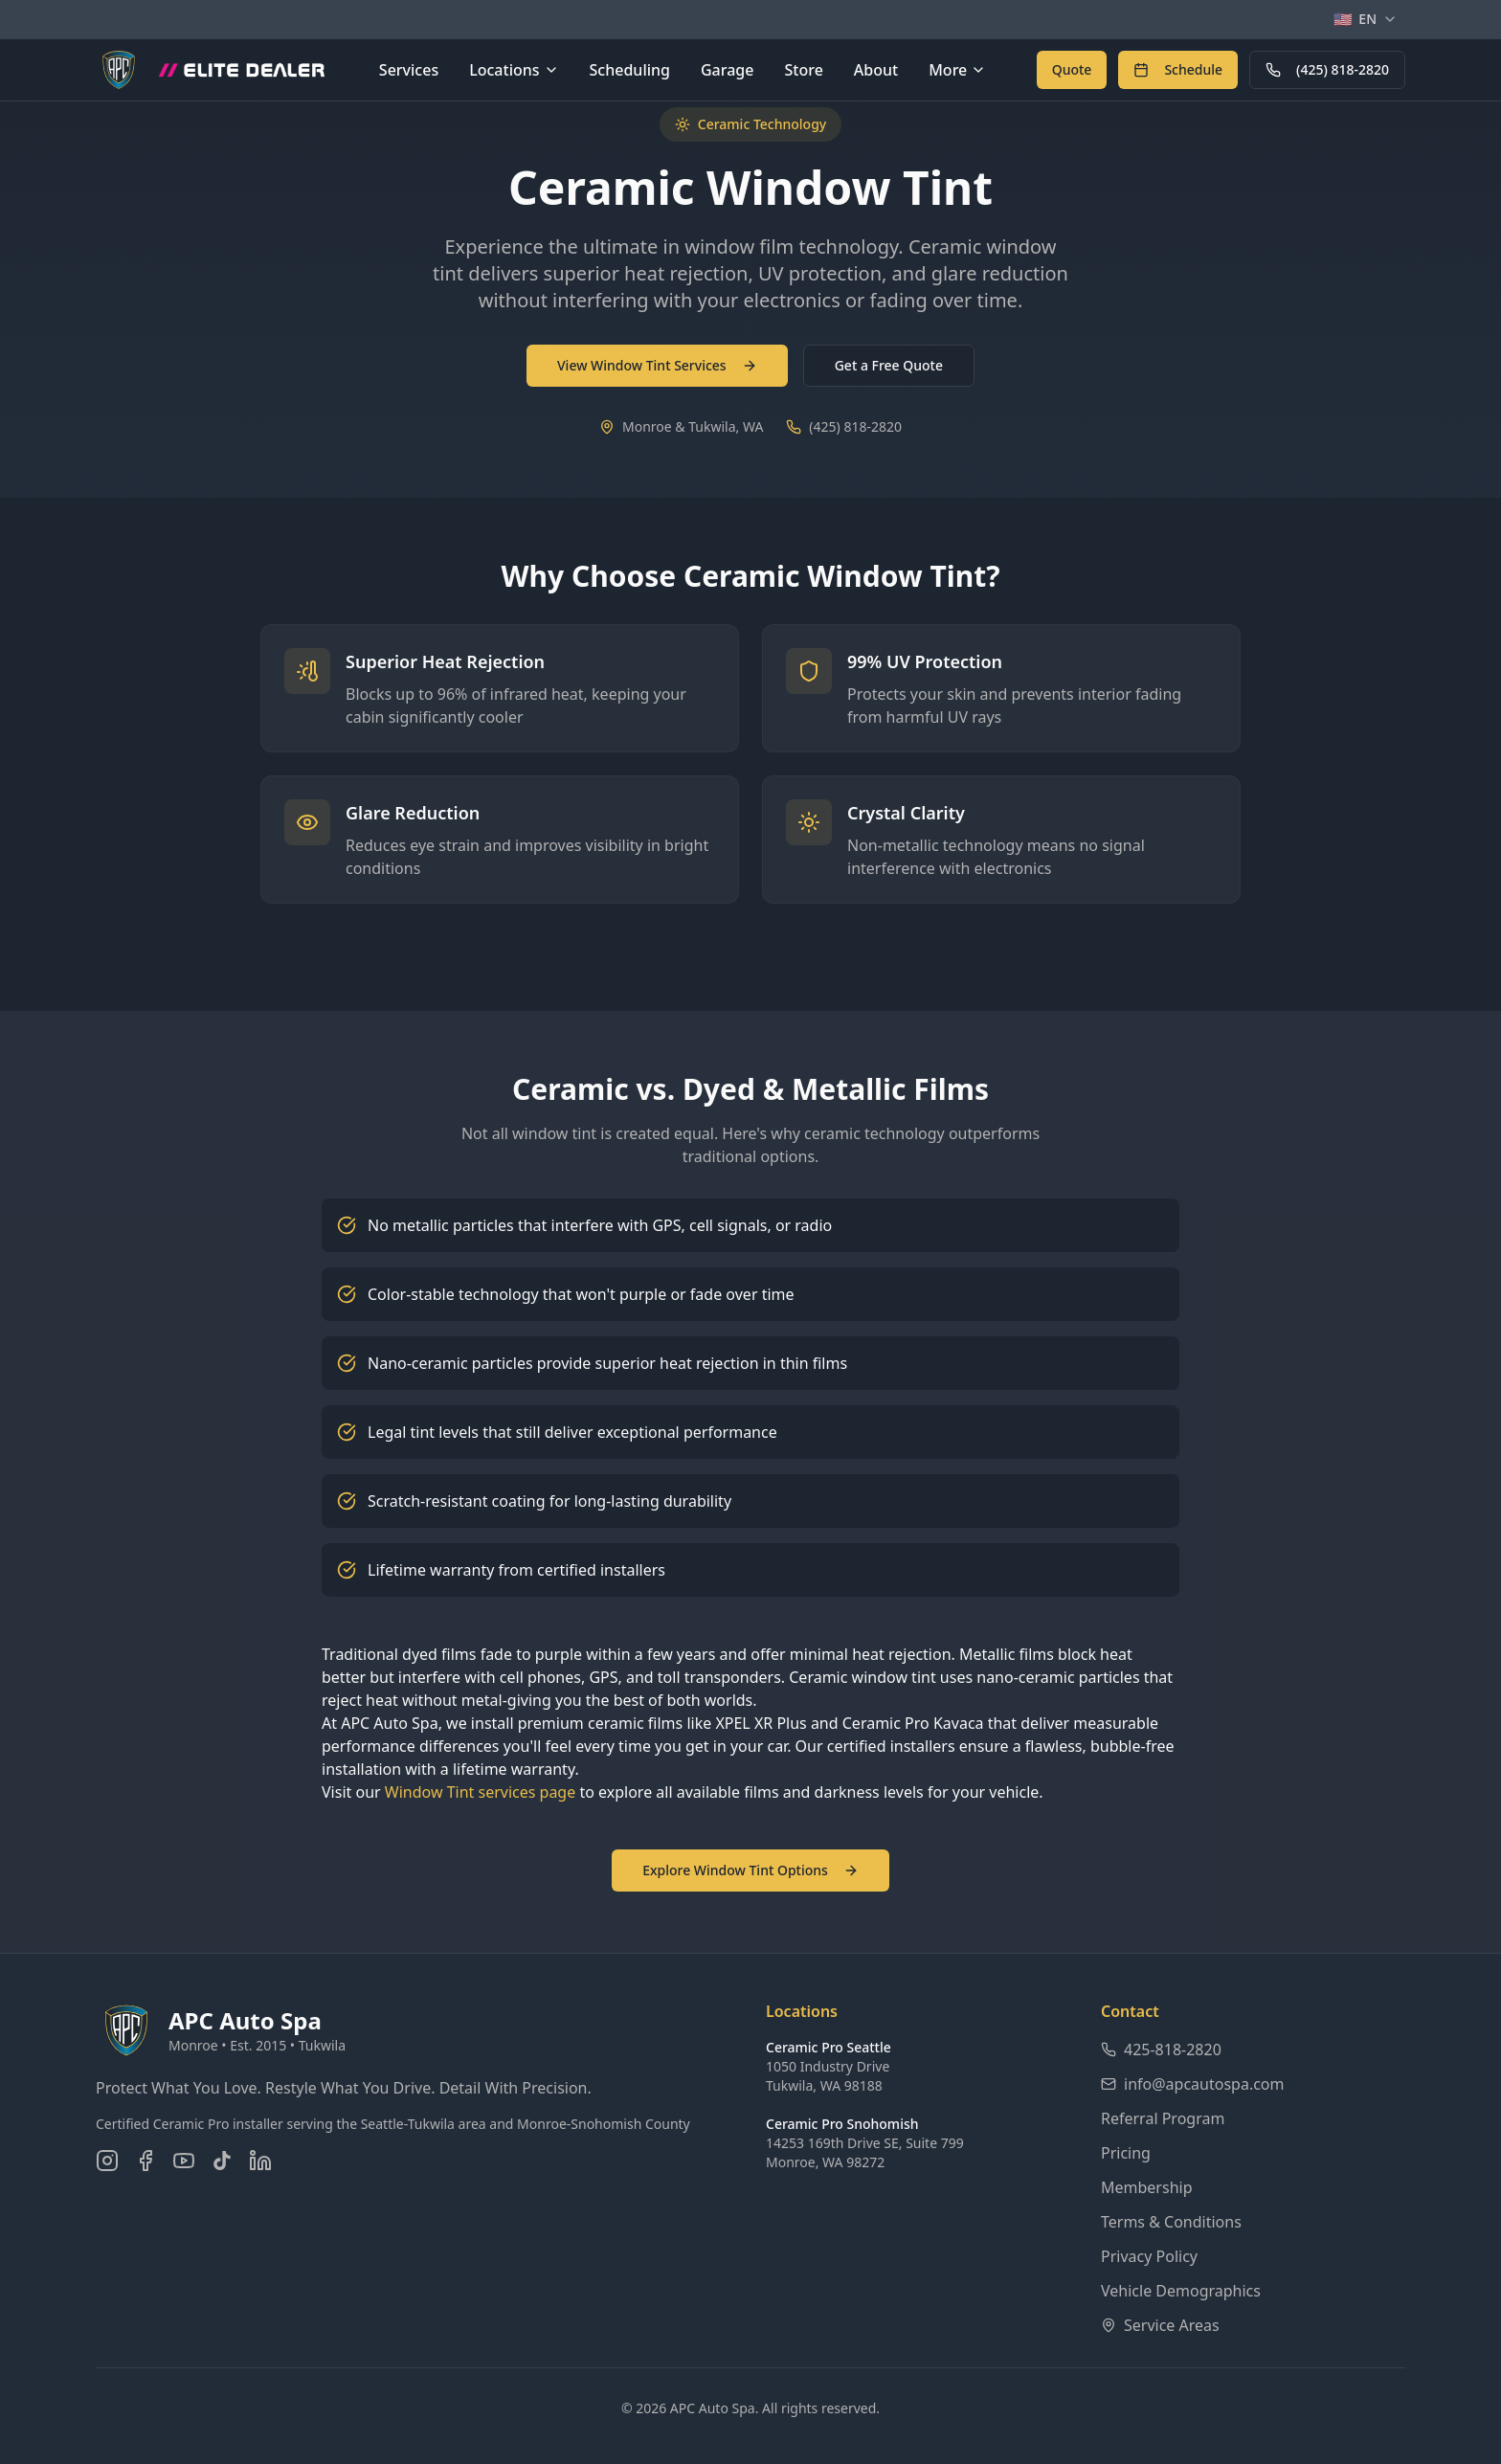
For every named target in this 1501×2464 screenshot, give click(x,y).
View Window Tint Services (657, 365)
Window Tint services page (480, 1792)
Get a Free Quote (889, 365)
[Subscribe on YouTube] (183, 2160)
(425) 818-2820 (1327, 69)
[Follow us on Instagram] (107, 2160)
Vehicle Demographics (1181, 2290)
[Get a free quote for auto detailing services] (1072, 70)
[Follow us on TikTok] (222, 2160)
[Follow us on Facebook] (145, 2160)
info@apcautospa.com (1193, 2083)
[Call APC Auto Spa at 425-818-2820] (1327, 70)
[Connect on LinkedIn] (260, 2160)
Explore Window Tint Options (750, 1870)
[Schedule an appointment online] (1178, 70)
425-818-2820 (1161, 2049)
